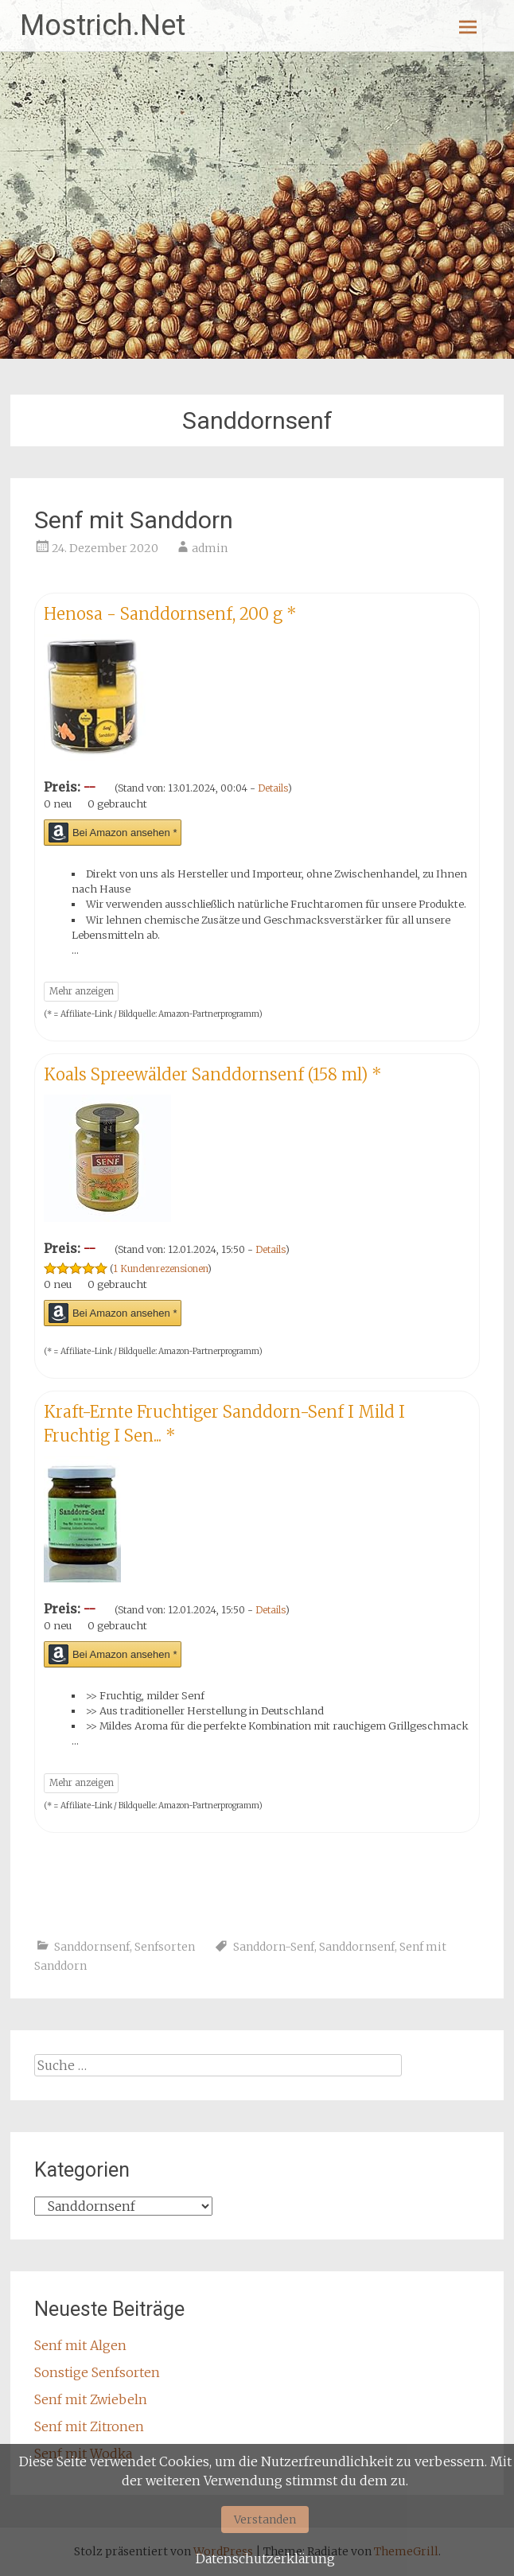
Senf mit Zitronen (89, 2426)
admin (210, 548)
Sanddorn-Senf (273, 1947)
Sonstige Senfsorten (97, 2372)
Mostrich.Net (102, 25)
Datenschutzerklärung (265, 2558)
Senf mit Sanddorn (133, 520)
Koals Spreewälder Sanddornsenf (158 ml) (213, 1074)
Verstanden (265, 2519)
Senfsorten (164, 1947)
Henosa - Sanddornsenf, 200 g (170, 614)
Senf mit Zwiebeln (90, 2399)
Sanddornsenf (92, 1947)
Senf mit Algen (80, 2345)
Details (273, 788)
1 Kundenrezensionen (160, 1268)
